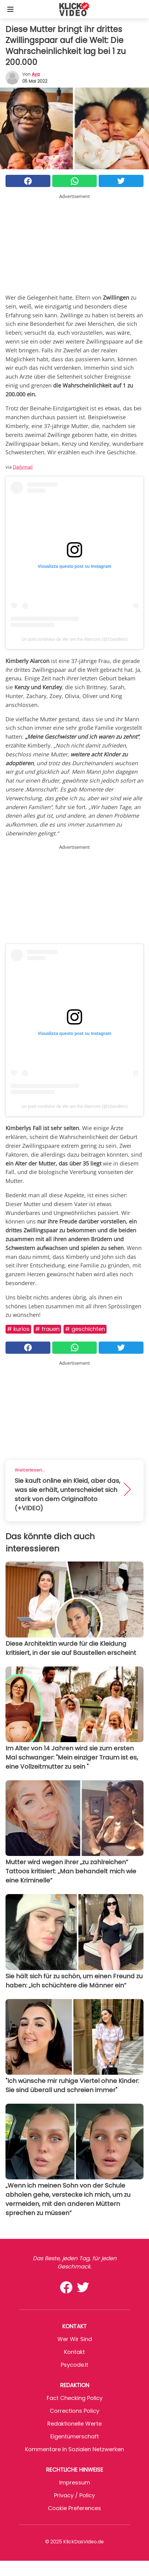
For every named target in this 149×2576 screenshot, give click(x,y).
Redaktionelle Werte (74, 2423)
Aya (36, 74)
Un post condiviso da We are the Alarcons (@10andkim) (74, 639)
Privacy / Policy (74, 2495)
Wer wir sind (74, 2339)
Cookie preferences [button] (74, 2508)
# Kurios (18, 1329)
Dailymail (23, 467)
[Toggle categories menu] (10, 9)
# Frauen (47, 1329)
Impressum (74, 2482)
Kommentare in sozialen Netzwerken (74, 2449)
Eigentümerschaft (74, 2436)
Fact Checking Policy (75, 2398)
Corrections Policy (74, 2411)
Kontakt (74, 2352)
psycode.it (74, 2365)
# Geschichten (85, 1329)
